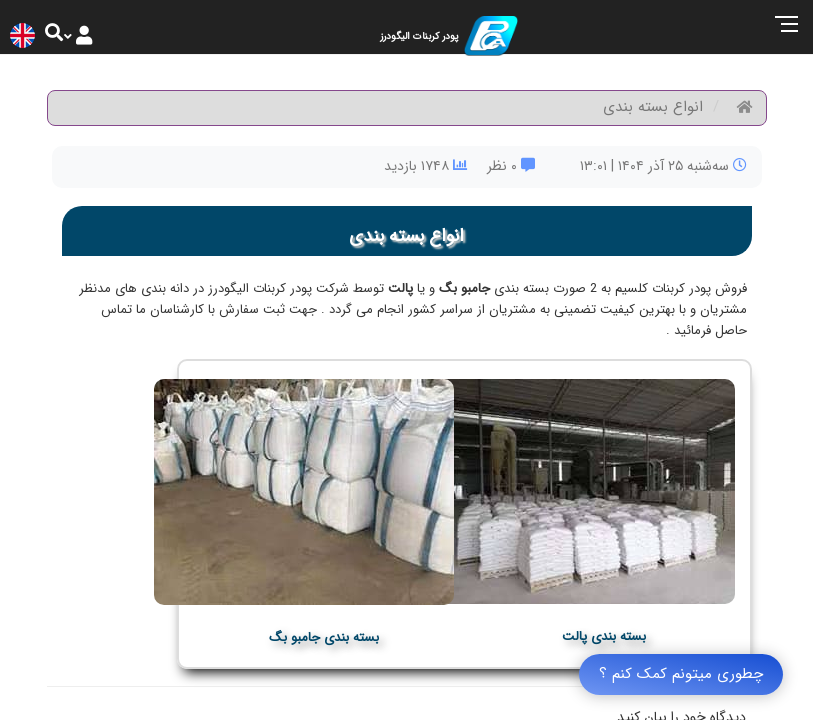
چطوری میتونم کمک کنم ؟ (681, 674)
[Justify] (84, 35)
